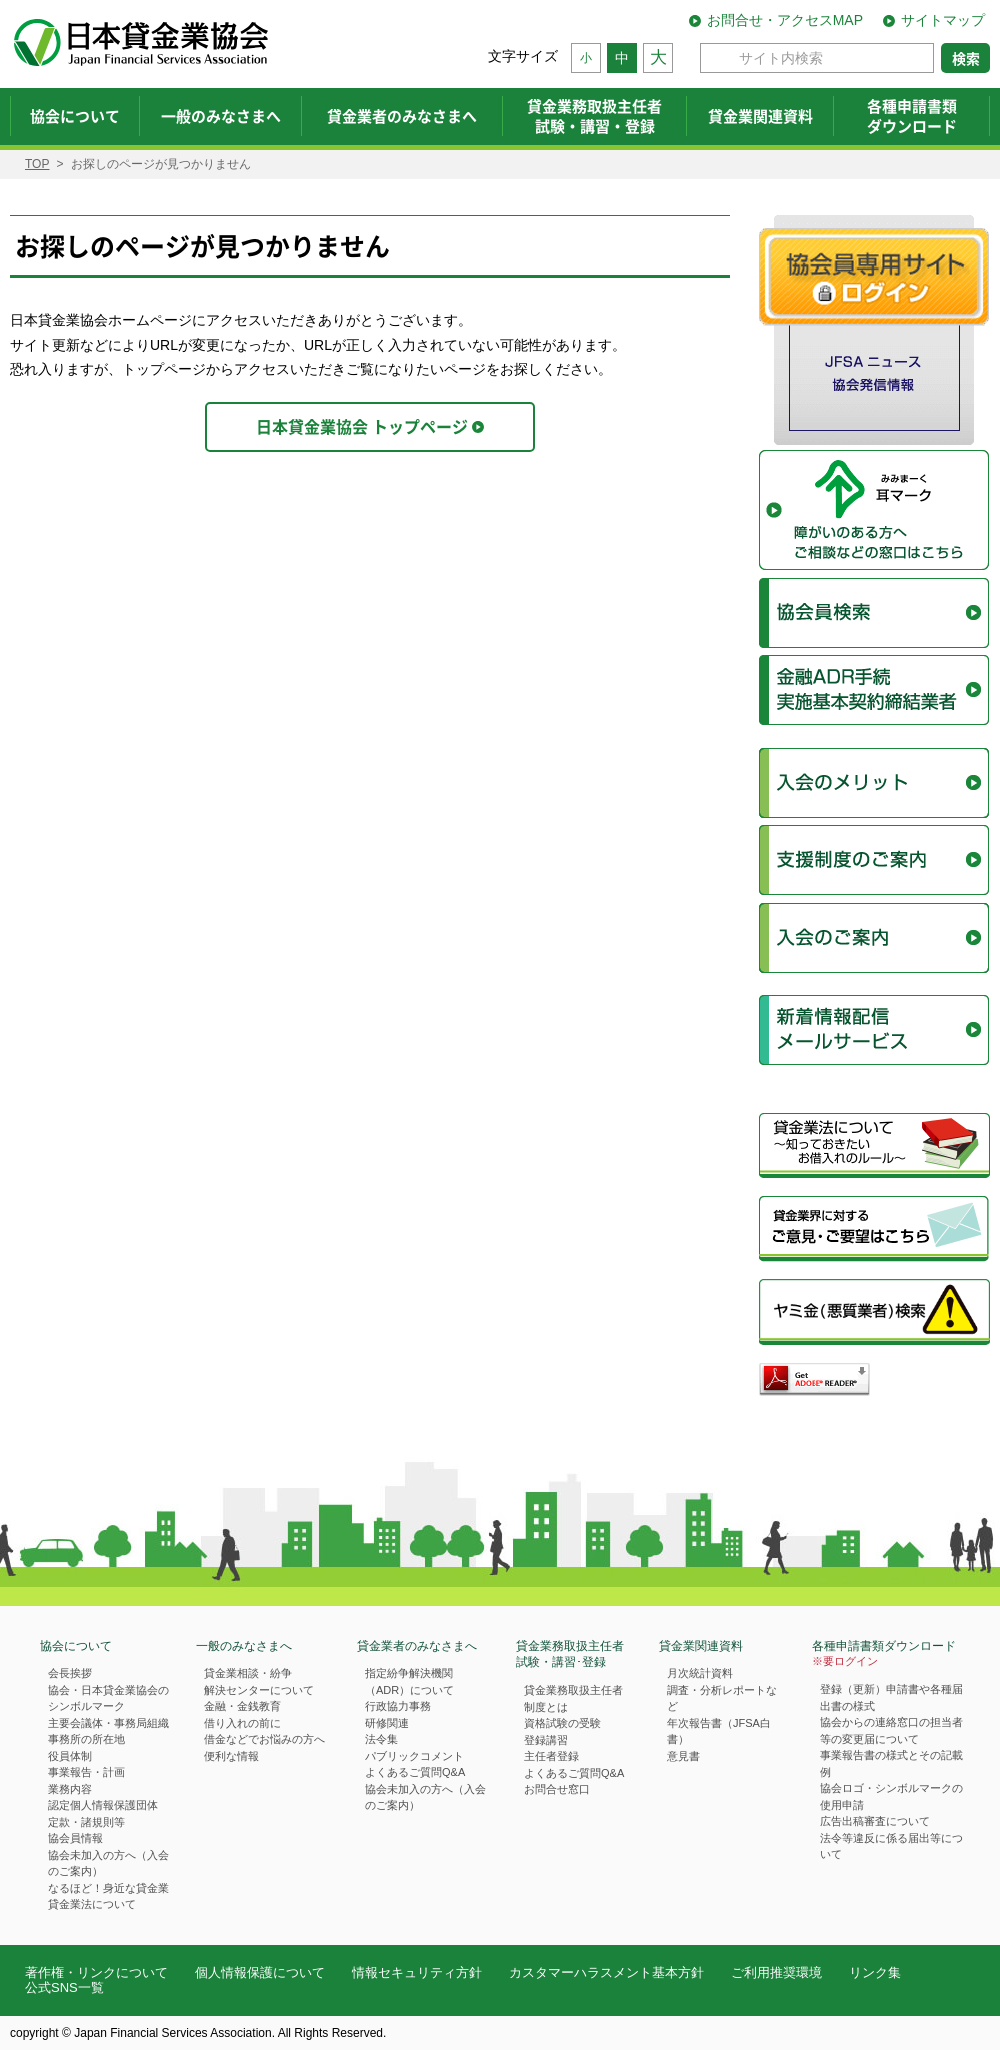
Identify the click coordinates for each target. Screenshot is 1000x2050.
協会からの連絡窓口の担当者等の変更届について (891, 1730)
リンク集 (875, 1972)
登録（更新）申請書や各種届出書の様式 (891, 1697)
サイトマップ (943, 20)
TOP (37, 164)
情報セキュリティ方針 (417, 1972)
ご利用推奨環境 (776, 1972)
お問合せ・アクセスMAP (785, 20)
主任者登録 (551, 1756)
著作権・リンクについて (96, 1972)
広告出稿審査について (875, 1821)
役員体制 (70, 1756)
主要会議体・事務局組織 (108, 1723)
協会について (76, 1646)
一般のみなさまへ (244, 1646)
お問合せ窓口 (557, 1789)
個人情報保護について (260, 1972)
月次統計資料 (700, 1673)
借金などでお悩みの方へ (264, 1739)
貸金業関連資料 (701, 1646)
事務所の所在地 (86, 1739)
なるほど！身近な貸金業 (108, 1888)
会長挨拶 (70, 1673)
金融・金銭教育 (242, 1706)
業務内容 (70, 1789)
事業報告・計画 (86, 1772)
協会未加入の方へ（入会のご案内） (108, 1863)
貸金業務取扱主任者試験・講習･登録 (570, 1654)
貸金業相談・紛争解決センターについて (259, 1681)
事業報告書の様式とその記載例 (891, 1763)
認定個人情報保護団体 (103, 1805)
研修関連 (387, 1723)
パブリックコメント (414, 1756)
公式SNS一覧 (64, 1987)
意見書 (683, 1756)
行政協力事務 (398, 1706)
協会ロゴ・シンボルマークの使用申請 (891, 1796)
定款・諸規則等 (86, 1822)
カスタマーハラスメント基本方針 (606, 1972)
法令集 (381, 1739)
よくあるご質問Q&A (415, 1772)
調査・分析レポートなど (722, 1698)
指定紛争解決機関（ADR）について (409, 1681)
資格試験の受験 (562, 1723)
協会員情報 (75, 1838)
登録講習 (546, 1740)
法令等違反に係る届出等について (891, 1846)
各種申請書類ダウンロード (884, 1654)
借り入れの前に (242, 1723)
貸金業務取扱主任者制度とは (573, 1698)
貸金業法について (92, 1904)
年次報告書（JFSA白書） (719, 1731)
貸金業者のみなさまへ (417, 1646)
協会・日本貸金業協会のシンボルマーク (108, 1698)
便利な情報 (231, 1756)
